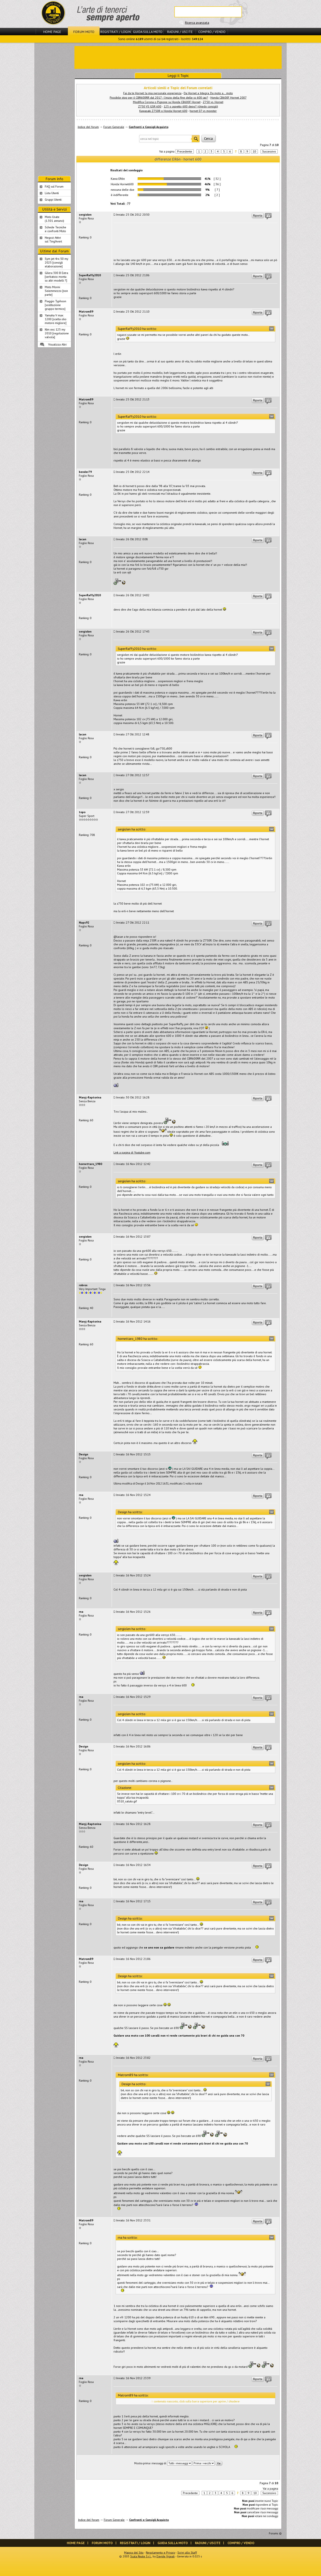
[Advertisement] (178, 57)
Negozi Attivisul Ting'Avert (53, 239)
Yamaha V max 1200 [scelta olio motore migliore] (55, 319)
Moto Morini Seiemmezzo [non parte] (56, 291)
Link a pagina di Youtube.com (132, 1152)
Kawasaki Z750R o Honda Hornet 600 (163, 111)
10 (254, 151)
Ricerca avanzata (197, 22)
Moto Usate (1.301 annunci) (54, 219)
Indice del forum (88, 127)
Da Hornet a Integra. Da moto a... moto (208, 93)
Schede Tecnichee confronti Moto (55, 229)
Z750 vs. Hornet (213, 102)
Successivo (269, 151)
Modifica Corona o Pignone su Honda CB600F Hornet (166, 102)
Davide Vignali (165, 2556)
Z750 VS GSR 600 (149, 106)
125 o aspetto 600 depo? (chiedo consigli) (191, 106)
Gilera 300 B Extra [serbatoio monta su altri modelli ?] (56, 276)
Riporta (257, 215)
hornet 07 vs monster (203, 111)
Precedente (184, 151)
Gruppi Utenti (53, 199)
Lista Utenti (52, 193)
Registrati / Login (115, 32)
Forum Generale (113, 127)
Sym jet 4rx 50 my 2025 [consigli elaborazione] (56, 262)
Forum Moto (83, 32)
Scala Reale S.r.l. (140, 2556)
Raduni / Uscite (180, 32)
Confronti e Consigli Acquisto (148, 127)
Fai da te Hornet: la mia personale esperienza (152, 93)
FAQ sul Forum (54, 186)
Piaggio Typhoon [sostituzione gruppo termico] (55, 305)
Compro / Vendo (211, 32)
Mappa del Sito (134, 2552)
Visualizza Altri (57, 344)
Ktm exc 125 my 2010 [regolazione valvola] (57, 333)
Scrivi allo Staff (187, 2552)
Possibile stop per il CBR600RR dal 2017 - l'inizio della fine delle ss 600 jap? (159, 97)
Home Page (52, 32)
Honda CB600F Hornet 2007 (228, 97)
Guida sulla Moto (147, 32)
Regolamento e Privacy (160, 2552)
